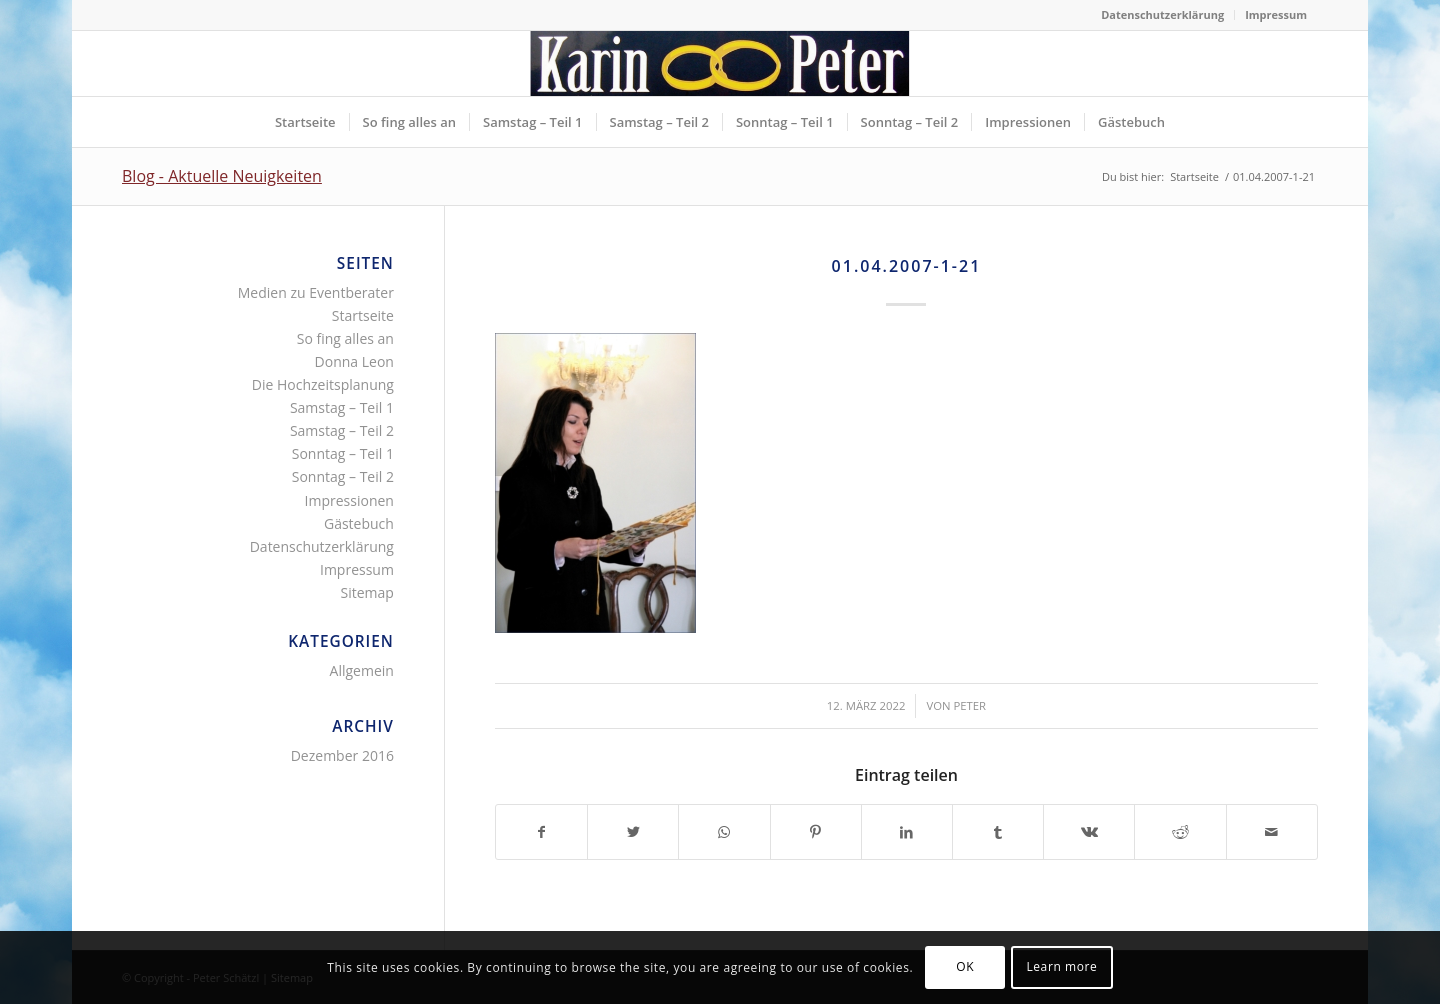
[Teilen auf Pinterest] (816, 832)
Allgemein (362, 670)
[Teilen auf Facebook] (541, 832)
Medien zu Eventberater (316, 292)
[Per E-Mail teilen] (1272, 832)
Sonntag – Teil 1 (343, 453)
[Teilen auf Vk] (1089, 832)
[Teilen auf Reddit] (1180, 832)
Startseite (363, 315)
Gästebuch (359, 523)
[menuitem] (1163, 15)
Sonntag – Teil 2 (343, 476)
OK (965, 966)
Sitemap (367, 592)
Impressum (1276, 14)
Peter (969, 705)
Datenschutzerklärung (1162, 14)
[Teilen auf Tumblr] (998, 832)
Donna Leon (354, 361)
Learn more (1061, 966)
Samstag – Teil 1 (342, 407)
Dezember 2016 (342, 755)
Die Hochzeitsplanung (323, 384)
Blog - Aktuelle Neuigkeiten (222, 176)
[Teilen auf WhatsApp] (724, 832)
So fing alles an (345, 338)
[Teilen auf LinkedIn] (907, 832)
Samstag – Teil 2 (342, 430)
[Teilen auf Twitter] (633, 832)
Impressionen (349, 500)
